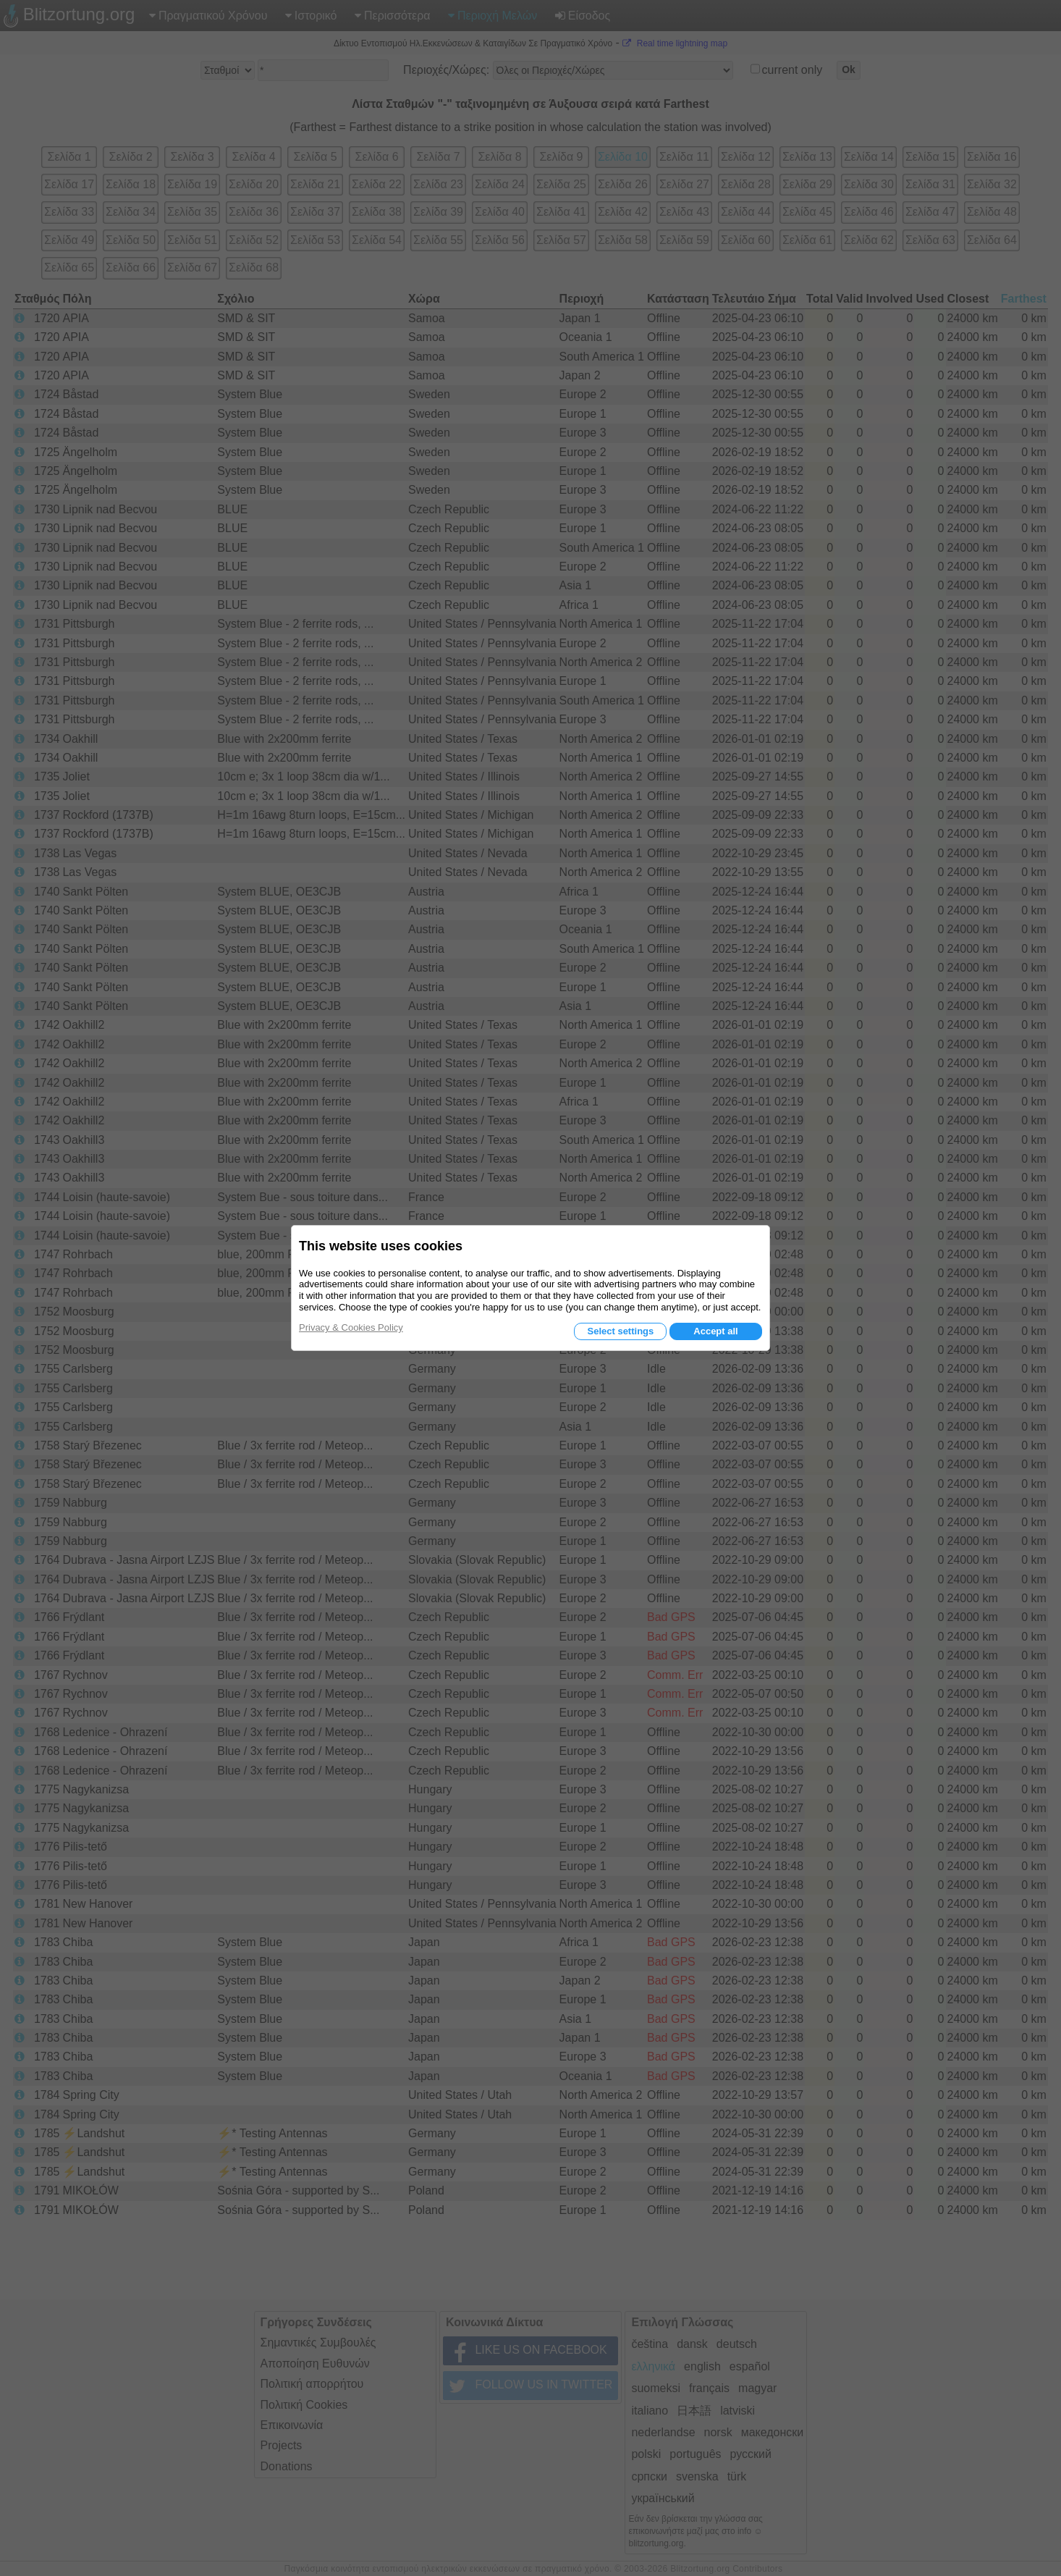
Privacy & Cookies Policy (351, 1327)
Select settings (620, 1331)
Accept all (715, 1331)
